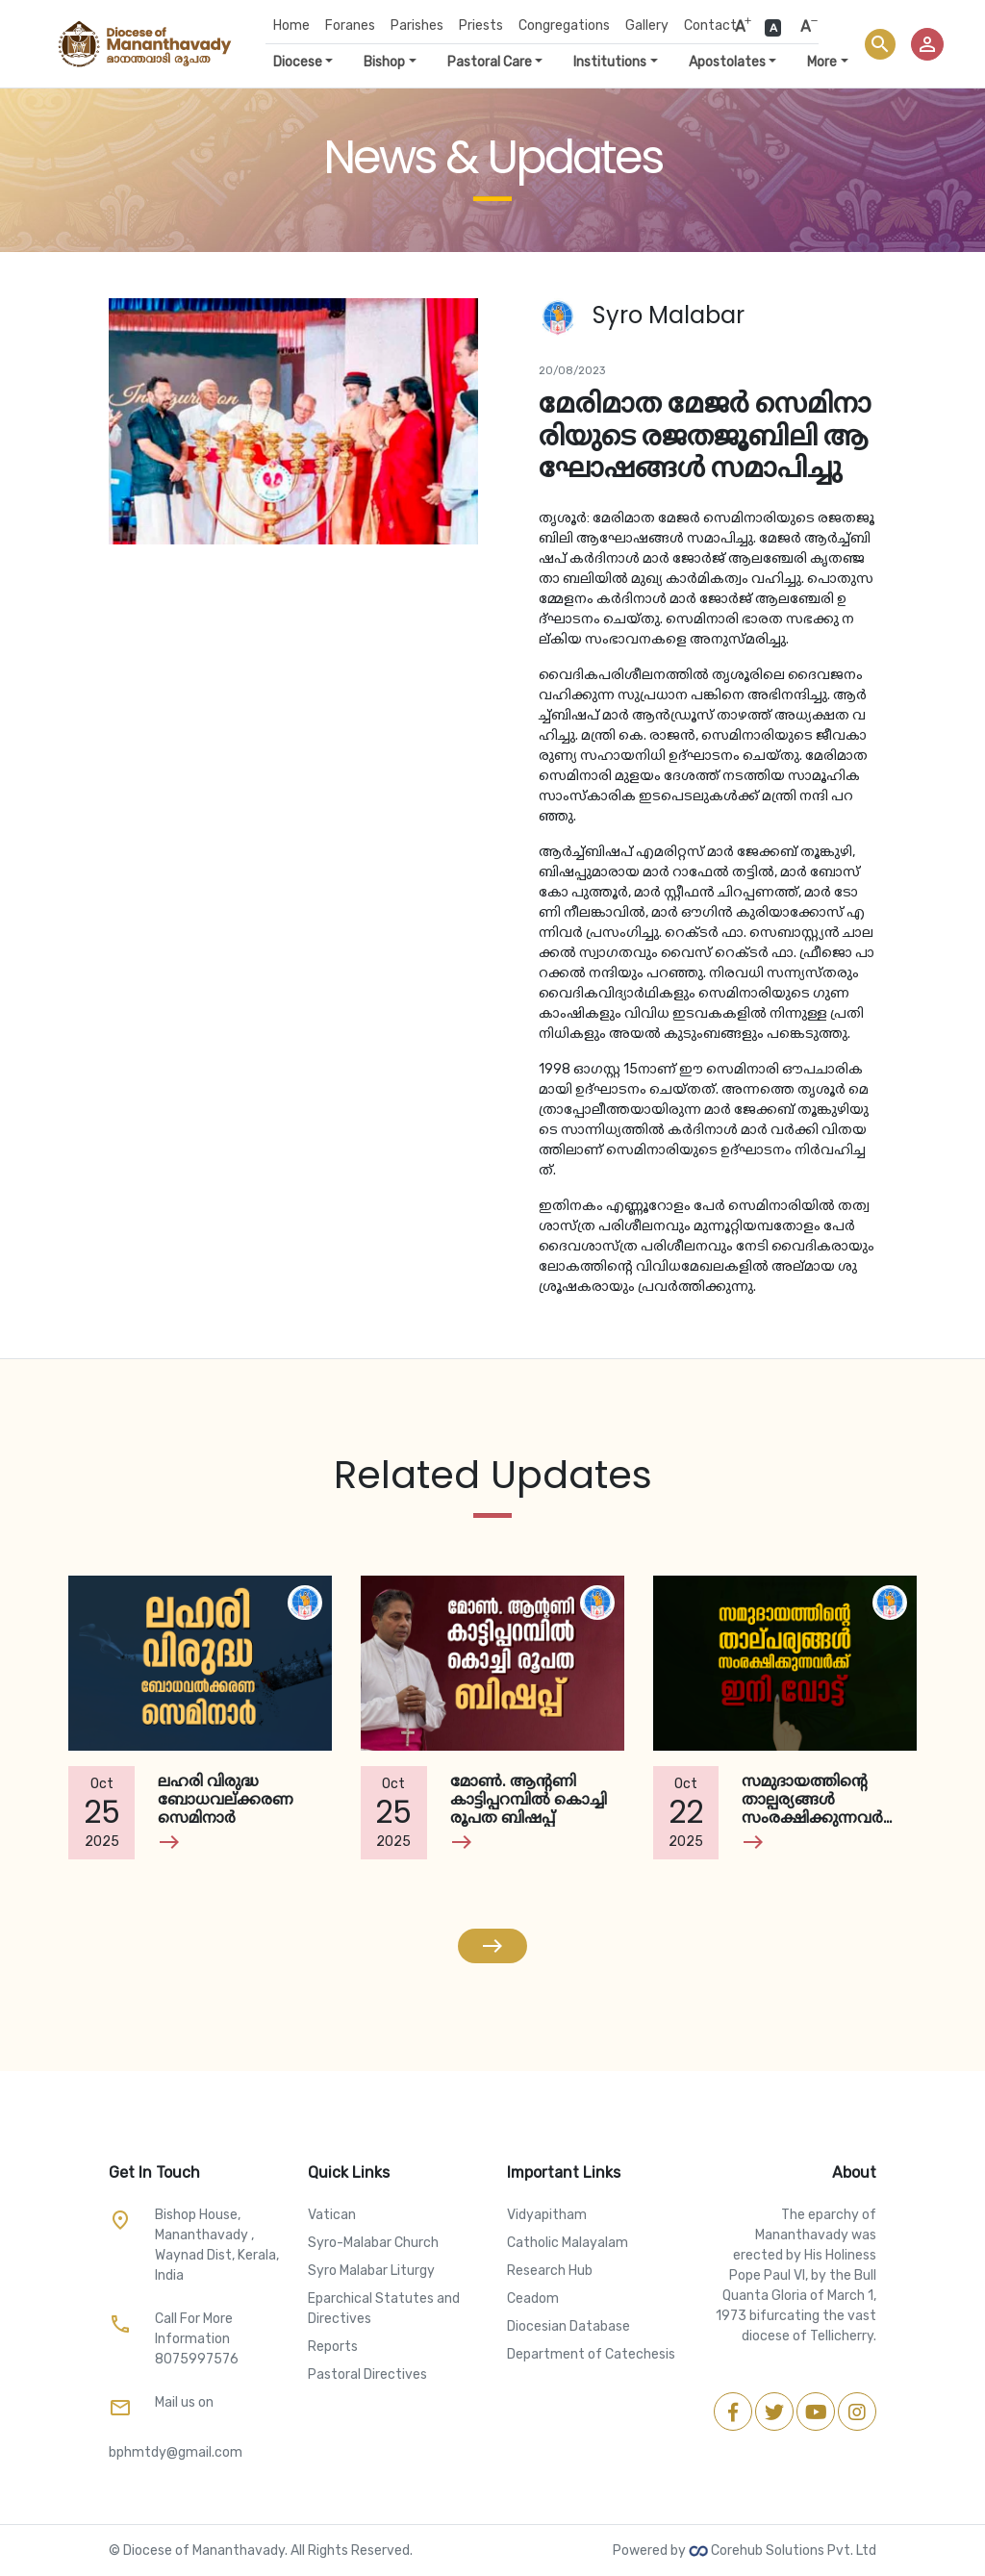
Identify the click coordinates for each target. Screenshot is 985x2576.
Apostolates (727, 62)
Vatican (332, 2215)
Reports (333, 2346)
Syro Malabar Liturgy (371, 2270)
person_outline (927, 44)
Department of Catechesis (591, 2354)
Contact (710, 25)
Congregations (564, 25)
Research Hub (550, 2270)
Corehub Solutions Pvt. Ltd (782, 2550)
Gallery (647, 25)
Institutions (609, 62)
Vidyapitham (547, 2215)
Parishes (417, 25)
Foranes (350, 25)
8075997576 (197, 2359)
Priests (481, 25)
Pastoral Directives (367, 2374)
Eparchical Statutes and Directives (384, 2308)
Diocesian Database (568, 2326)
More (822, 62)
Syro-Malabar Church (373, 2243)
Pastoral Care (489, 62)
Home (291, 25)
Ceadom (533, 2298)
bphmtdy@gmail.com (175, 2452)
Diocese (297, 62)
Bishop (384, 62)
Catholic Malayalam (567, 2243)
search (880, 44)
